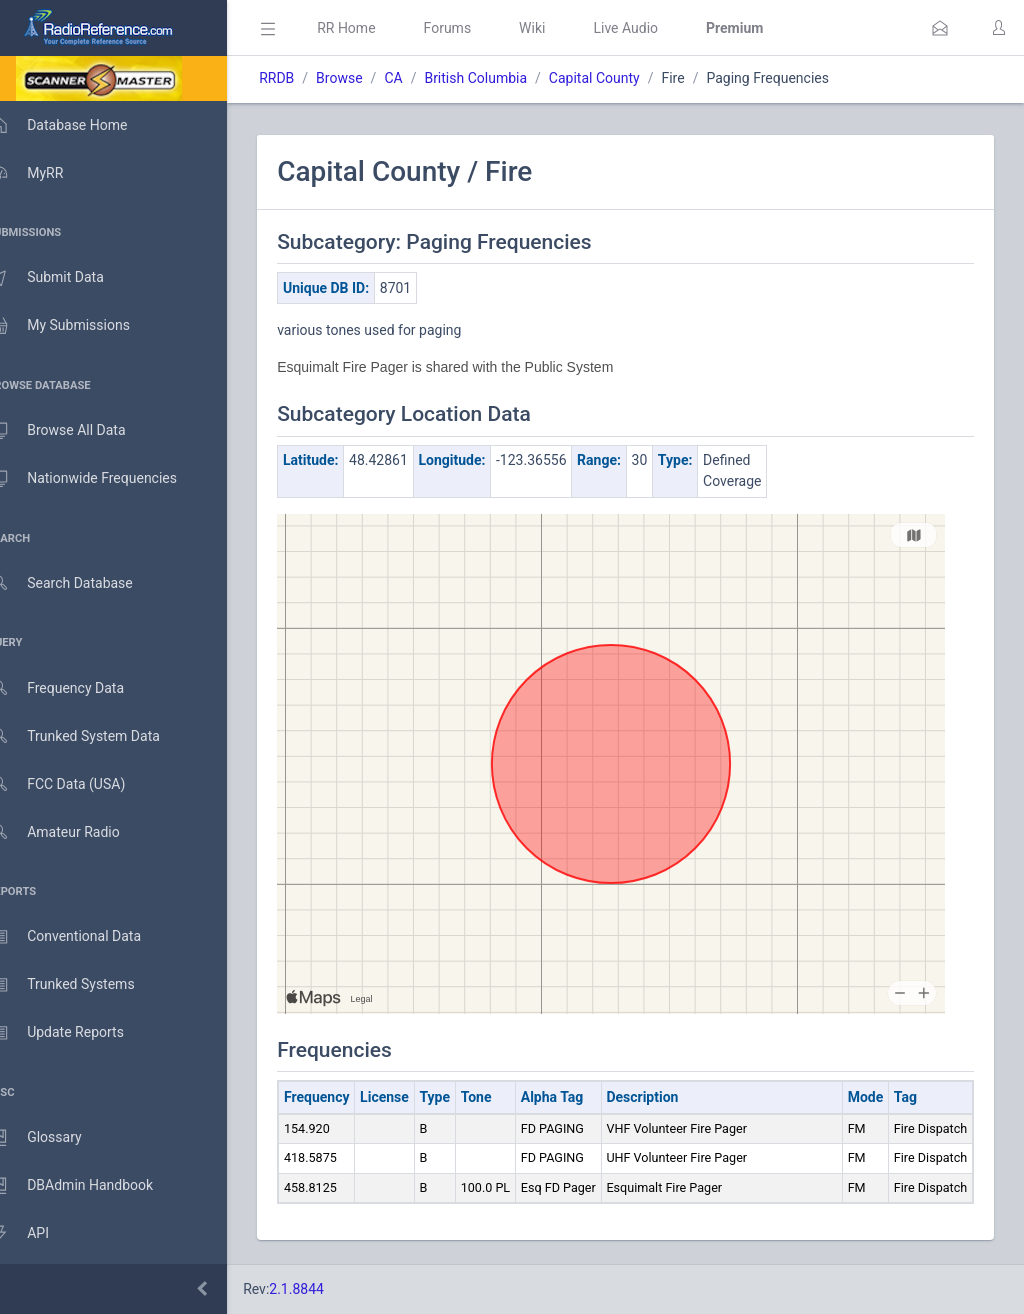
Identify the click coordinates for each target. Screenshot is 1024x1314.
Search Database (81, 583)
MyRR (46, 173)
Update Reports (76, 1033)
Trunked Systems (81, 985)
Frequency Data (76, 688)
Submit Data (66, 278)
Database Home (78, 125)
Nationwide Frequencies (103, 479)
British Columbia (504, 78)
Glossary (55, 1138)
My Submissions (79, 326)
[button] (940, 28)
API (39, 1234)
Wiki (561, 28)
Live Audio (654, 28)
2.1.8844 (325, 1289)
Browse (368, 78)
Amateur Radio (74, 832)
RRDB (305, 78)
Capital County (623, 78)
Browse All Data (77, 431)
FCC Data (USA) (77, 784)
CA (422, 78)
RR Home (375, 28)
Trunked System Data (94, 736)
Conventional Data (85, 937)
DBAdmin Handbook (91, 1186)
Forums (476, 28)
